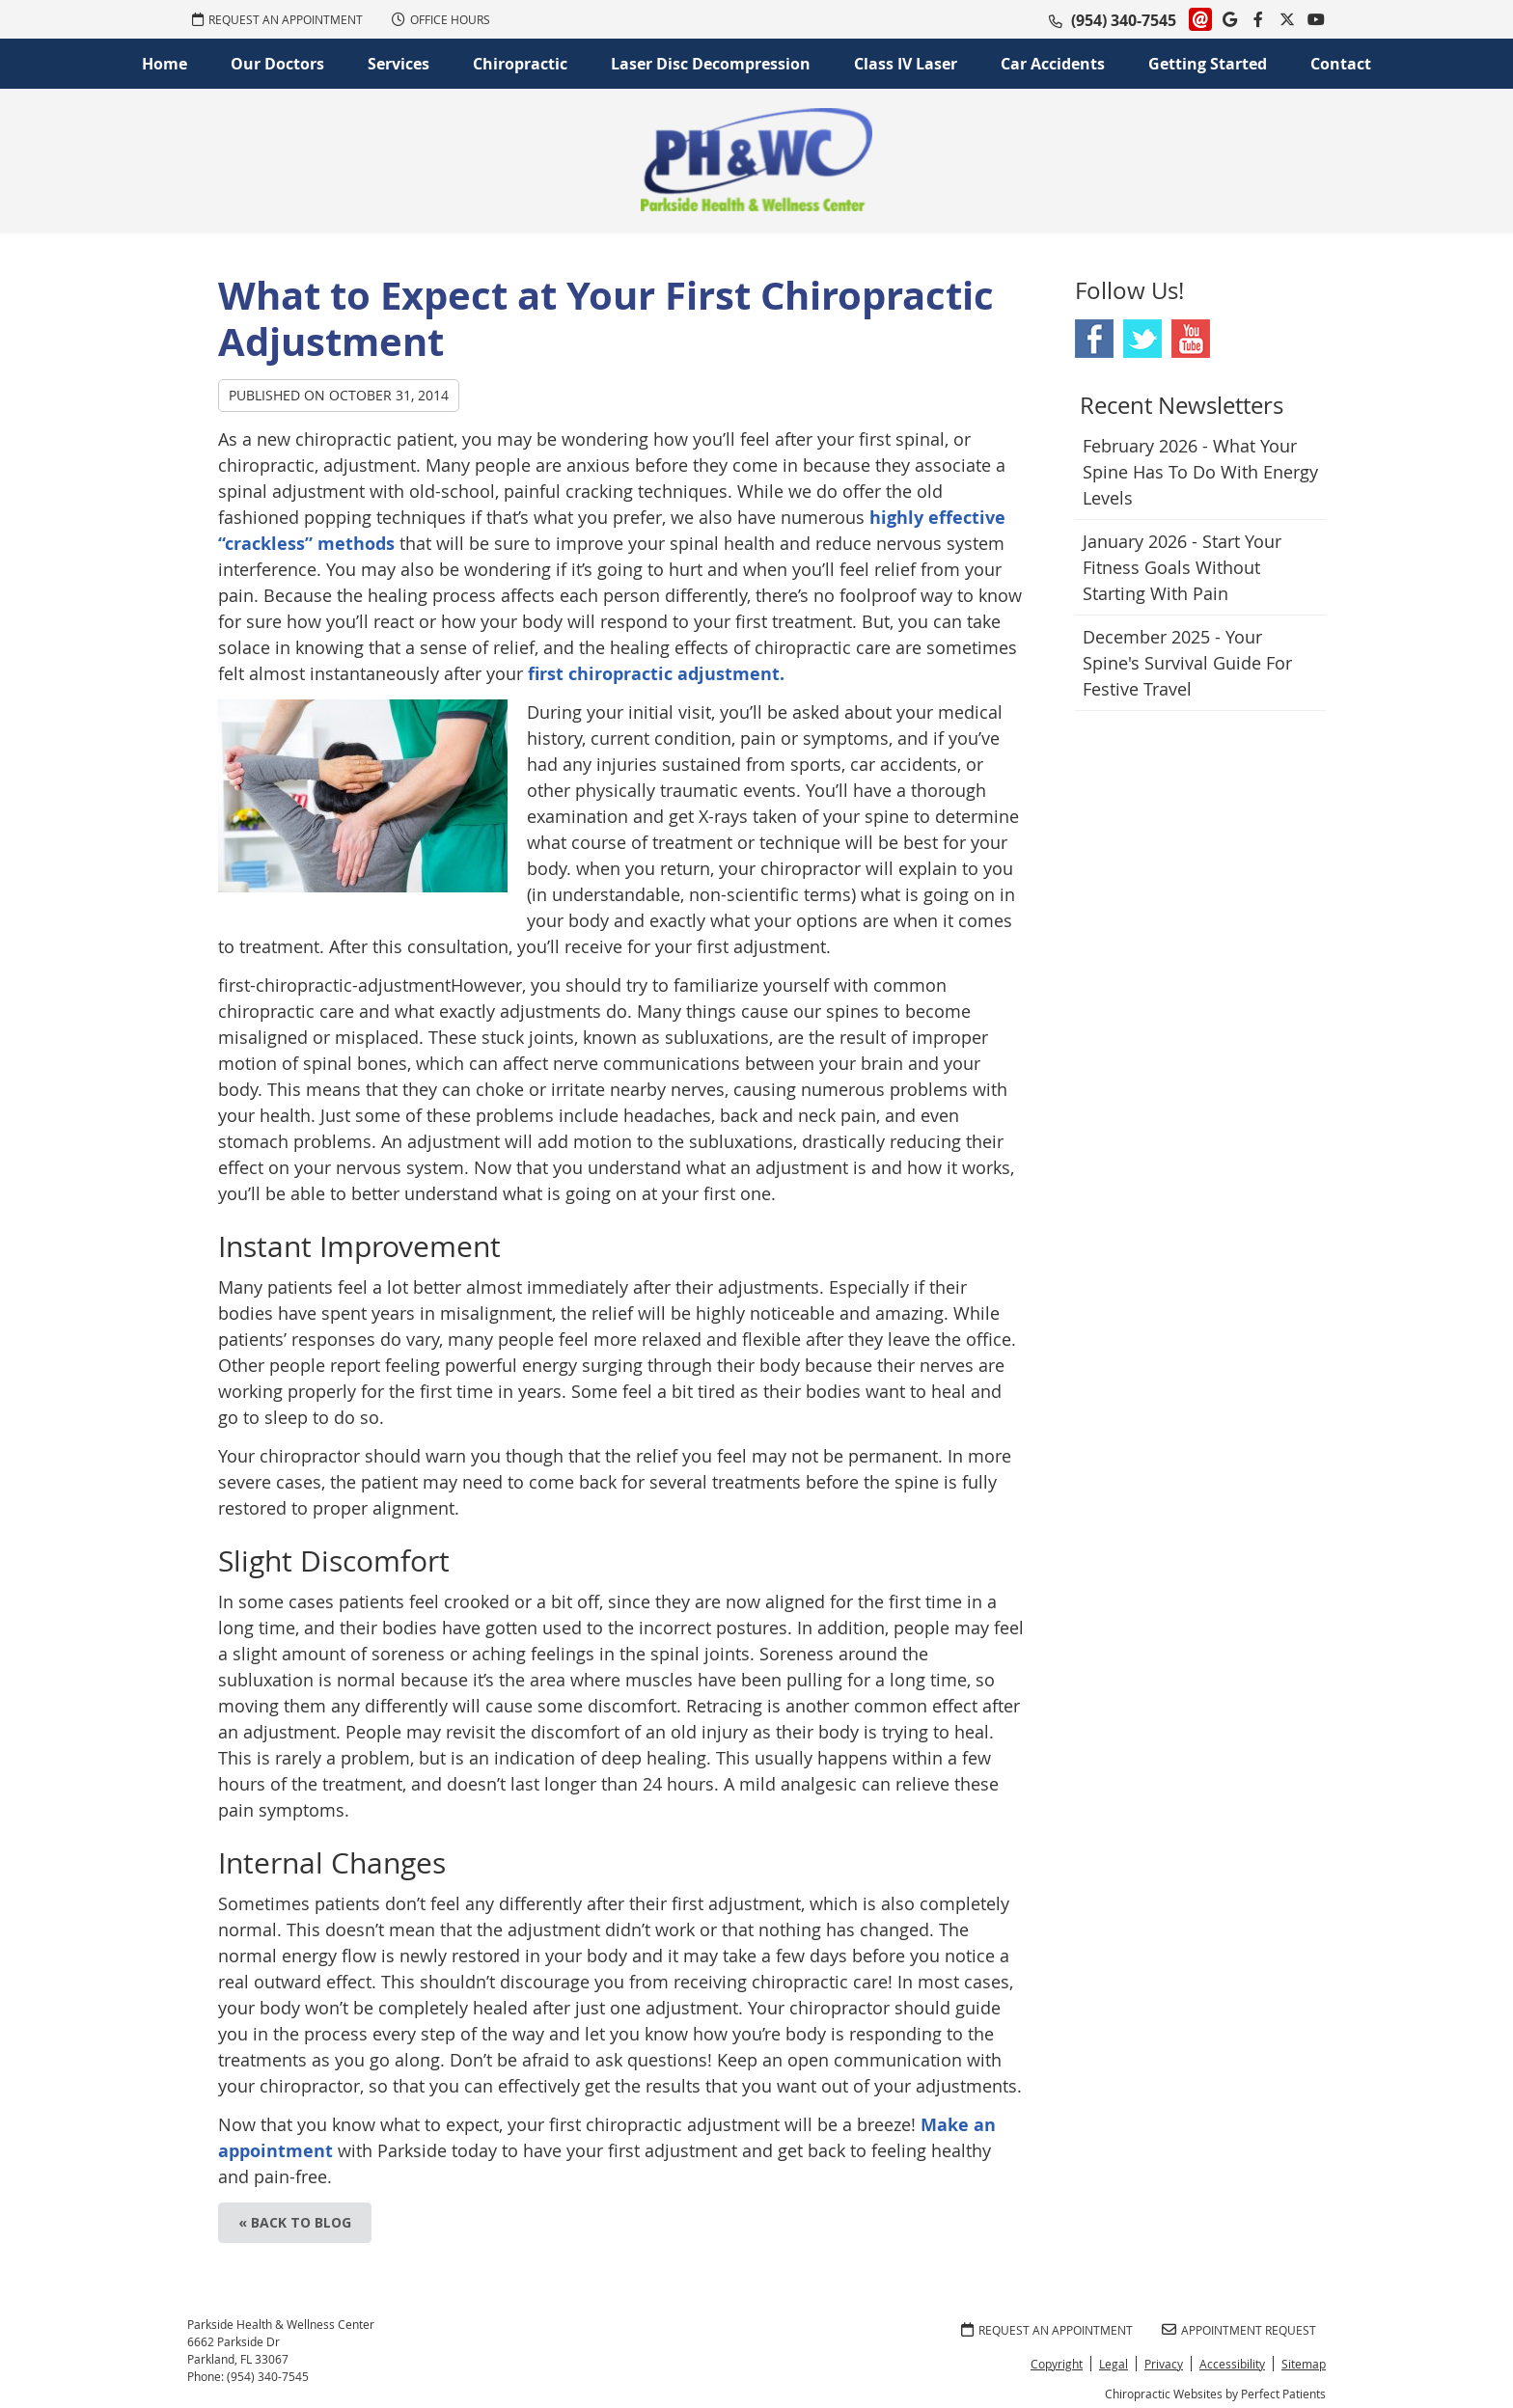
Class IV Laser (905, 63)
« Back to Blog (294, 2222)
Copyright (1057, 2363)
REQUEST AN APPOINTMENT (277, 19)
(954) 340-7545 (1123, 20)
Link (1200, 19)
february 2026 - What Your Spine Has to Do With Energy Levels (1200, 471)
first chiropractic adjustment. (656, 674)
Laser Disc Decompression (711, 63)
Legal (1113, 2363)
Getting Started (1207, 63)
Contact (1340, 63)
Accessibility (1232, 2363)
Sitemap (1303, 2363)
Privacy (1163, 2363)
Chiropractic (520, 63)
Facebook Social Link (1094, 338)
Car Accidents (1053, 63)
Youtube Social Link (1190, 338)
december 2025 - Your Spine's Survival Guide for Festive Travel (1187, 662)
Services (398, 63)
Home (164, 63)
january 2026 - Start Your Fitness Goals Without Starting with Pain (1182, 567)
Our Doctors (277, 63)
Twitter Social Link (1142, 338)
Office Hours (441, 19)
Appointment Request (1239, 2330)
